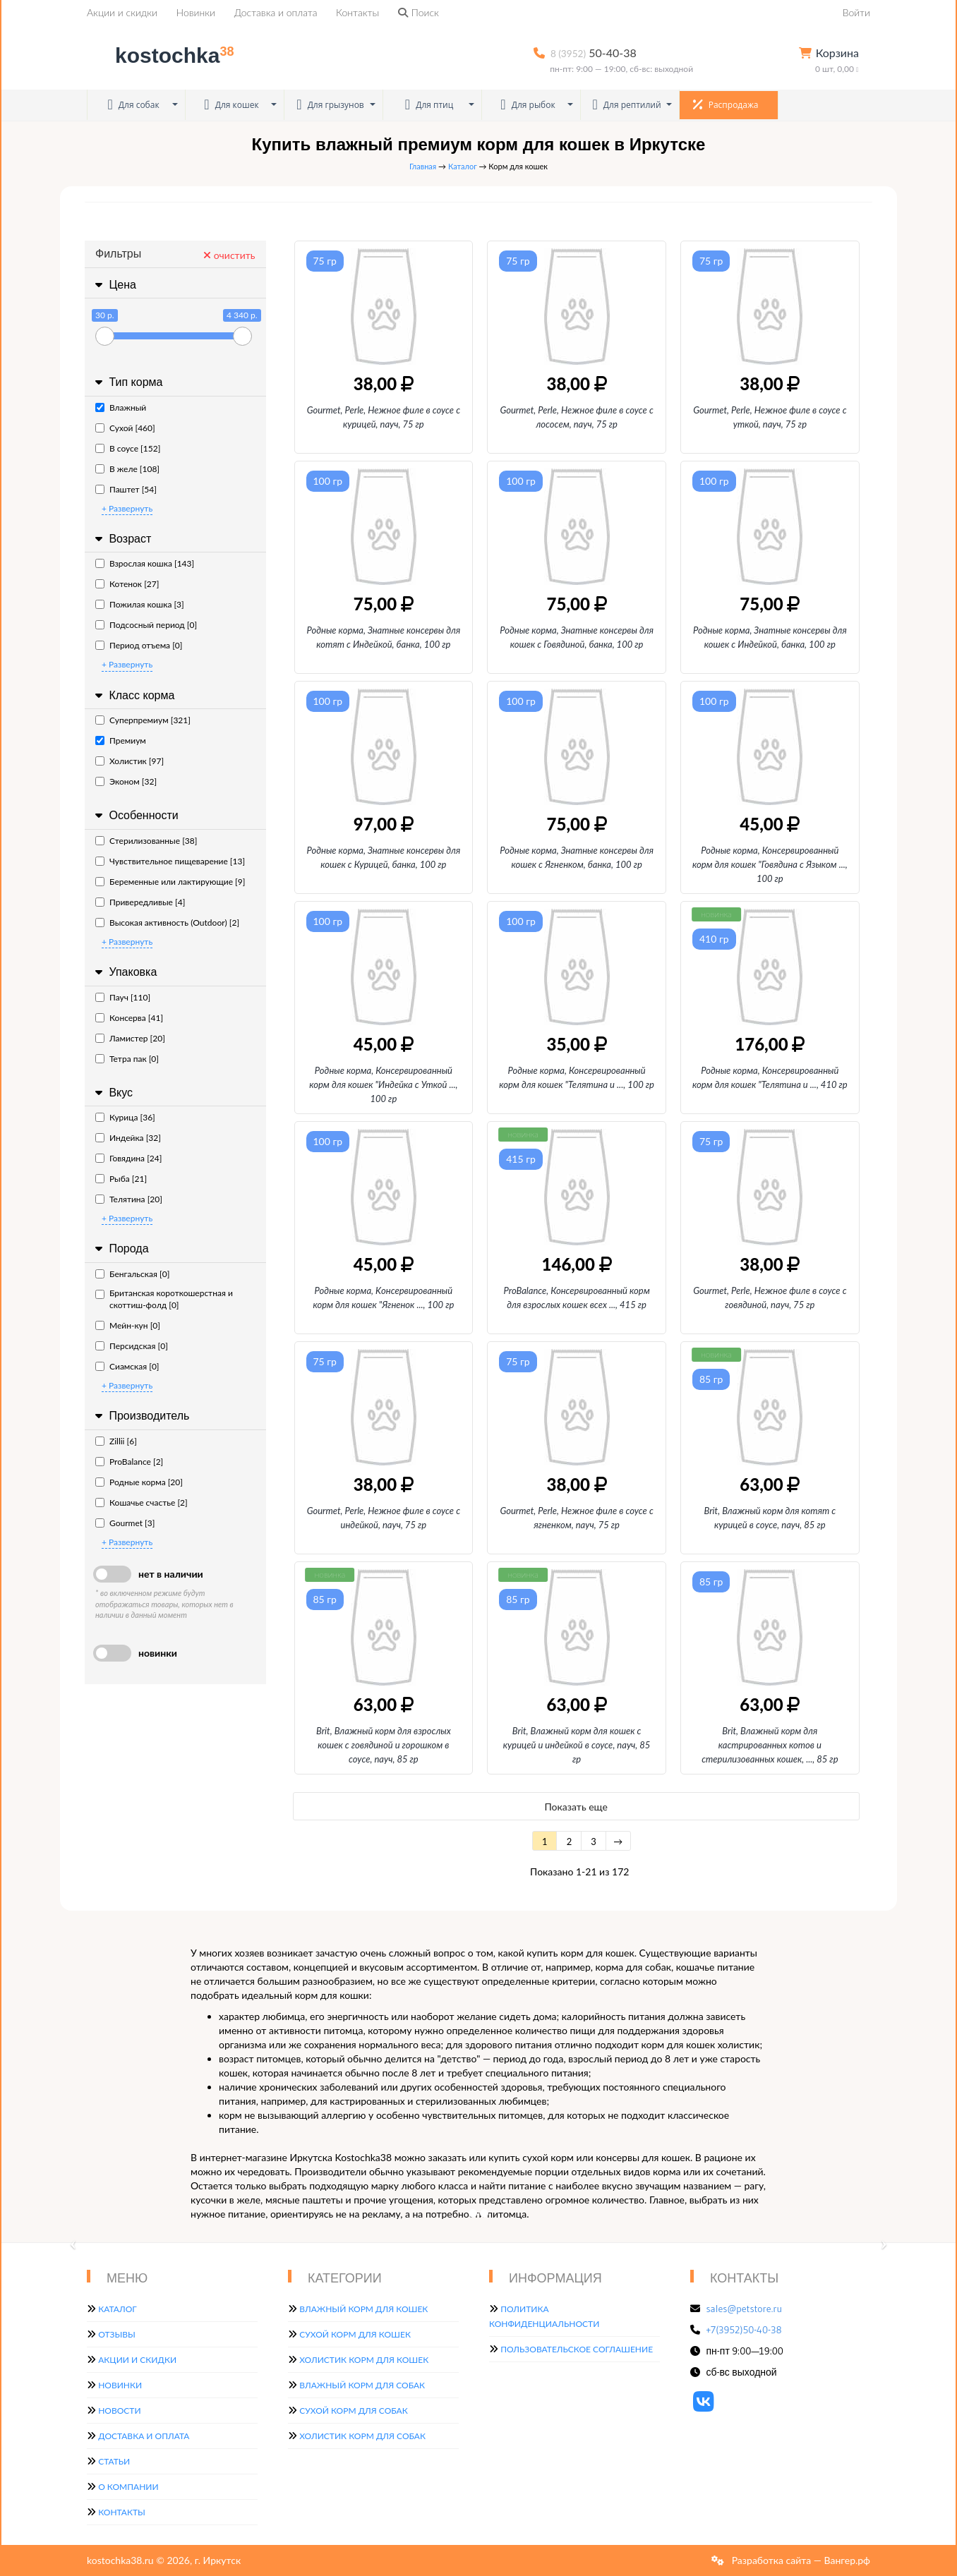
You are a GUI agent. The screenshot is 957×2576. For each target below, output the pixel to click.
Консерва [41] (129, 1017)
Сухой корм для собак (353, 2410)
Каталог (462, 166)
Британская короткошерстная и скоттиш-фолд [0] (164, 1299)
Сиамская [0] (127, 1366)
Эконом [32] (126, 781)
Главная (422, 166)
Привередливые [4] (140, 902)
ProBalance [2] (129, 1461)
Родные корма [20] (139, 1482)
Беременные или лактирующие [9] (170, 881)
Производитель (140, 1416)
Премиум (120, 740)
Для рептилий (626, 105)
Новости (119, 2410)
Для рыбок (527, 105)
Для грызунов (330, 105)
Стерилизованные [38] (146, 840)
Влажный (120, 407)
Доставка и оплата (276, 12)
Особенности (135, 815)
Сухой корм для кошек (355, 2334)
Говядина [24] (128, 1158)
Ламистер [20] (130, 1038)
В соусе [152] (127, 448)
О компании (128, 2486)
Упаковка (124, 972)
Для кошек (231, 105)
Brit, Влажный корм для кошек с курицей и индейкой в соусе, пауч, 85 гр (577, 1745)
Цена (114, 285)
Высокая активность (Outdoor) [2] (167, 922)
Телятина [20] (128, 1199)
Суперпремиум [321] (143, 720)
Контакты (357, 12)
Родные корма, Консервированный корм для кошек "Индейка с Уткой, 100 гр (383, 1084)
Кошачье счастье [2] (141, 1502)
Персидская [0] (131, 1346)
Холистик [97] (129, 761)
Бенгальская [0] (132, 1274)
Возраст (121, 539)
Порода (120, 1248)
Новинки (195, 12)
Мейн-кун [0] (127, 1325)
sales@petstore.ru (744, 2308)
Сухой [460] (125, 428)
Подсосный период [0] (146, 624)
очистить (229, 255)
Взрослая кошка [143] (144, 563)
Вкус (112, 1093)
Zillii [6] (116, 1441)
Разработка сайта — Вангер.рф (799, 2560)
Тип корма (127, 382)
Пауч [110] (122, 997)
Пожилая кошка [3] (139, 604)
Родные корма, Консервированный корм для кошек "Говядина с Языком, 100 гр (770, 864)
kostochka (163, 55)
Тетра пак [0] (127, 1058)
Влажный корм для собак (362, 2385)
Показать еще (576, 1807)
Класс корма (133, 695)
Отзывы (117, 2334)
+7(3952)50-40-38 (744, 2329)
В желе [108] (127, 469)
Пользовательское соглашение (576, 2349)
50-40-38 (593, 52)
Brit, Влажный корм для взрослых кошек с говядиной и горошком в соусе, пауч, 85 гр (383, 1745)
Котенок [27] (127, 584)
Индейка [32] (128, 1137)
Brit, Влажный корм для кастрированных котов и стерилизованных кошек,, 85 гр (770, 1745)
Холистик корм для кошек (363, 2359)
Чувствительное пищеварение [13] (170, 861)
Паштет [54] (126, 489)
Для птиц (429, 105)
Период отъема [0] (138, 645)
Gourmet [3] (125, 1523)
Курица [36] (125, 1117)
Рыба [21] (121, 1178)
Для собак (133, 105)
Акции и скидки (122, 12)
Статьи (114, 2461)
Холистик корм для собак (362, 2436)
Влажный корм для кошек (363, 2309)
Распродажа (726, 104)
